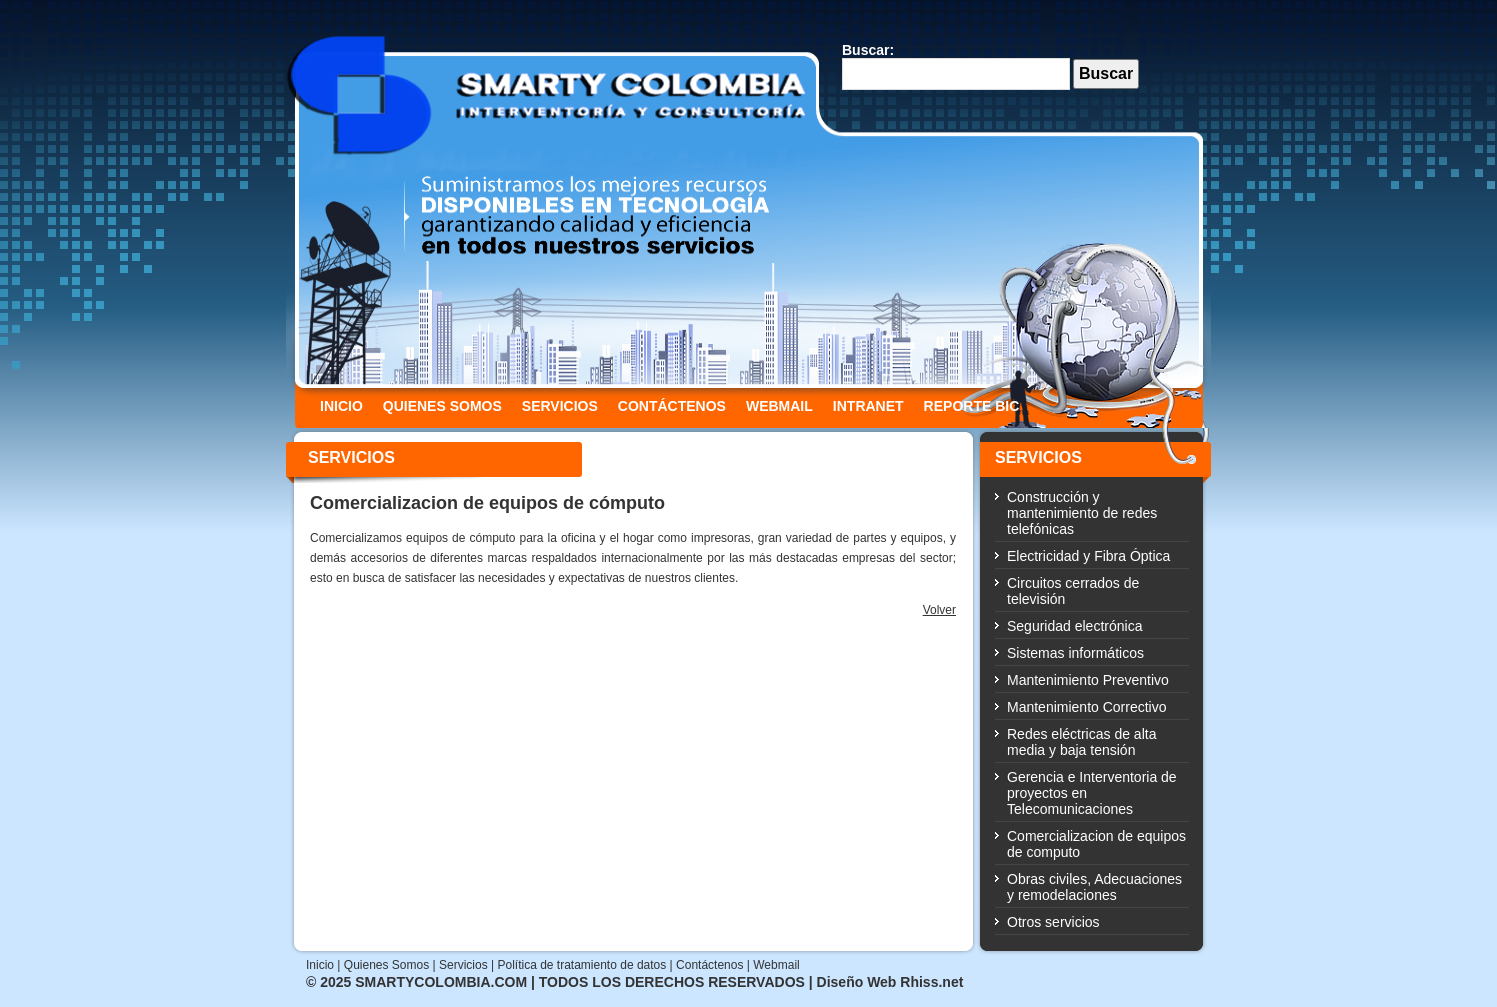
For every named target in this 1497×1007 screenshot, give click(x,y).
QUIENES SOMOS (442, 406)
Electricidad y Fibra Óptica (1088, 556)
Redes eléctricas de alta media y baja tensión (1081, 742)
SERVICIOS (560, 406)
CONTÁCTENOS (672, 406)
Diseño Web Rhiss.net (888, 982)
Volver (939, 610)
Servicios (463, 965)
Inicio (320, 965)
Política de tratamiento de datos (581, 965)
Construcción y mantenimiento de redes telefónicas (1082, 513)
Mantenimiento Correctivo (1087, 707)
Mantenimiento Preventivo (1088, 680)
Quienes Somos (386, 965)
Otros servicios (1053, 922)
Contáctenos (709, 965)
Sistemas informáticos (1075, 653)
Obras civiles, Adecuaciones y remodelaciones (1094, 887)
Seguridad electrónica (1074, 626)
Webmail (776, 965)
